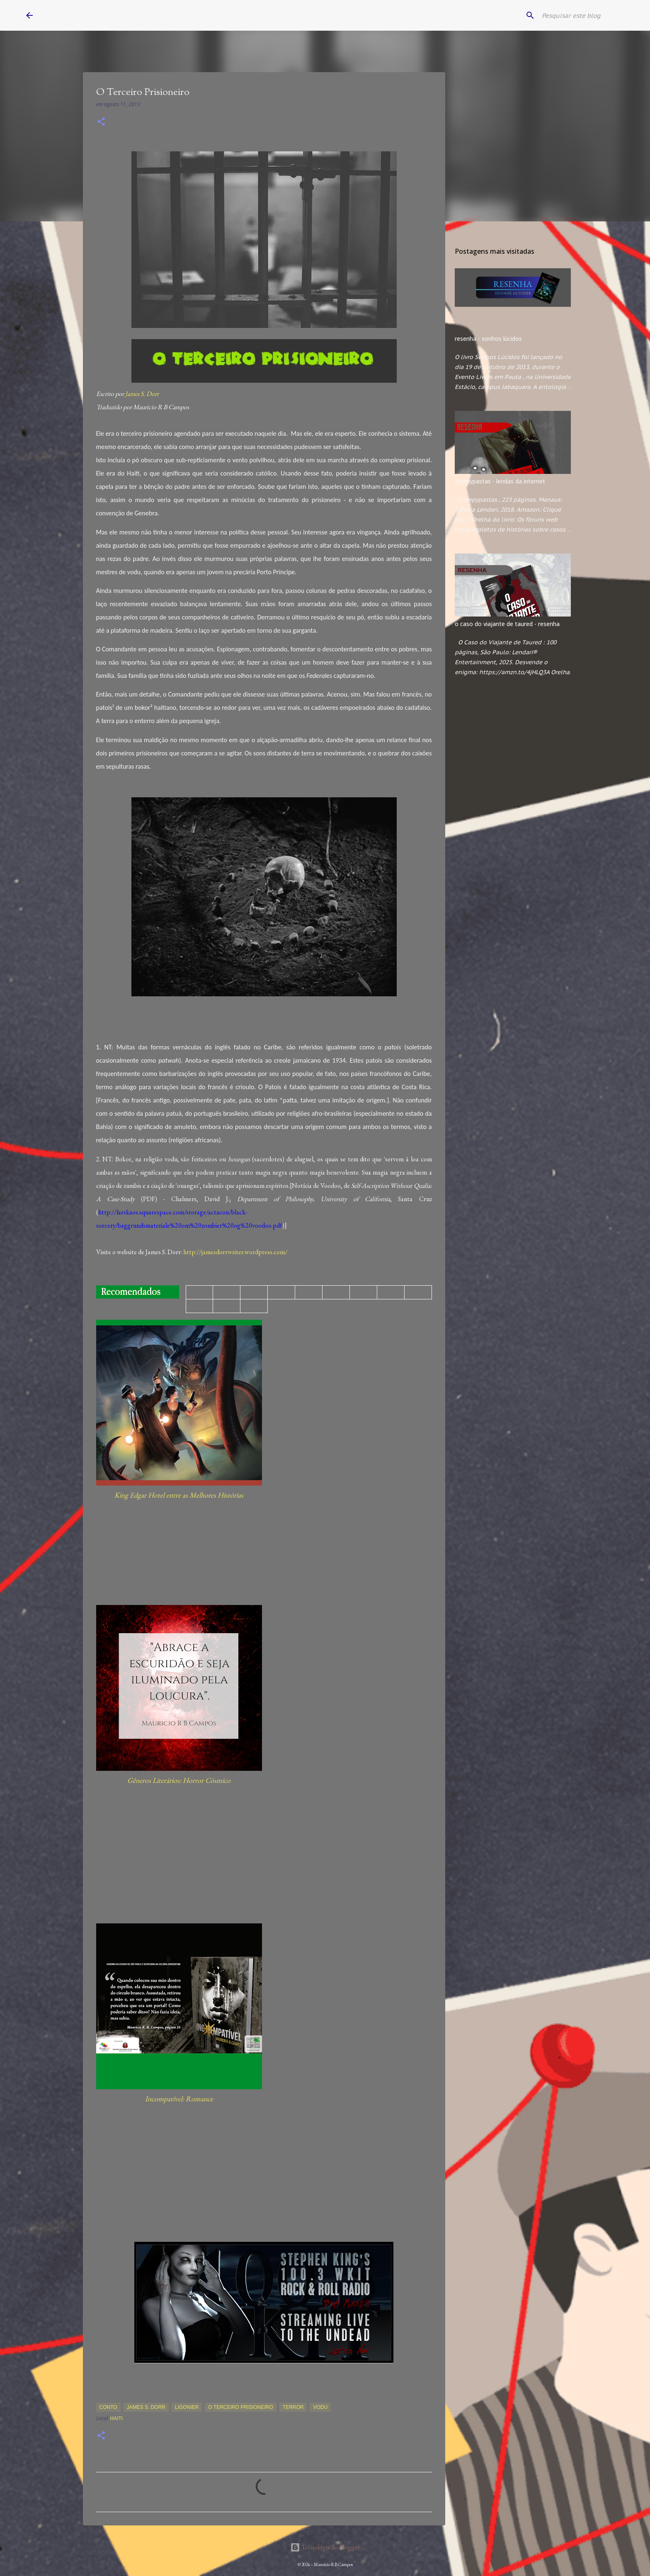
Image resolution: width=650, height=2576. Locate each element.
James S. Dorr (142, 393)
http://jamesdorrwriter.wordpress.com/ (235, 1252)
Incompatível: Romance (179, 2098)
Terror (293, 2407)
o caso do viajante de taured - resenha (507, 624)
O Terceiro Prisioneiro (240, 2407)
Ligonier (187, 2407)
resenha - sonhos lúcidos (488, 338)
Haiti (116, 2418)
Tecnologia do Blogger (325, 2547)
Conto (108, 2407)
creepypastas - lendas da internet (500, 481)
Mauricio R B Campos (100, 15)
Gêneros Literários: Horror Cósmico (178, 1780)
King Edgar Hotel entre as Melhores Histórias (178, 1495)
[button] (101, 122)
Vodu (320, 2407)
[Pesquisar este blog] (582, 15)
